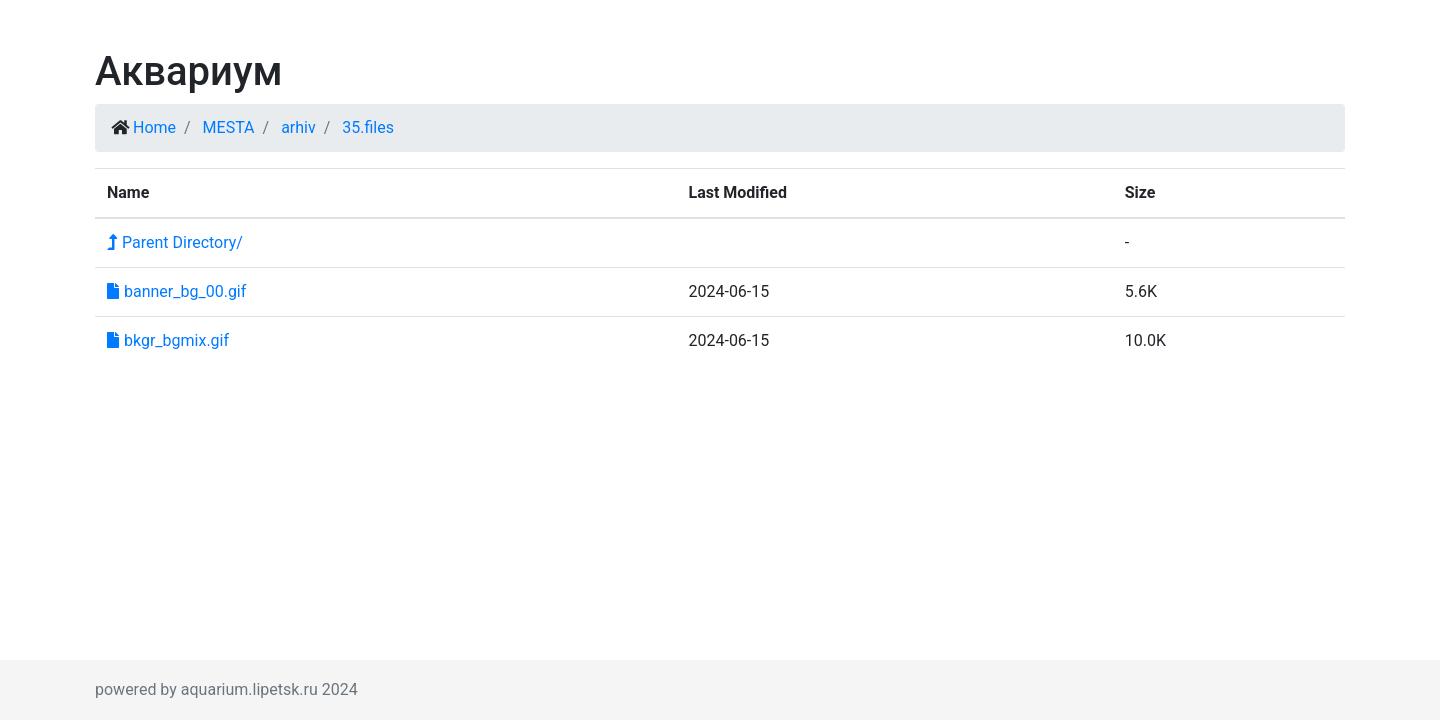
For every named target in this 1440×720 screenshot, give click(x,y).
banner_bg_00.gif (176, 291)
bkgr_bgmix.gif (168, 340)
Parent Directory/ (175, 242)
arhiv (298, 127)
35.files (368, 127)
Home (154, 127)
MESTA (229, 127)
